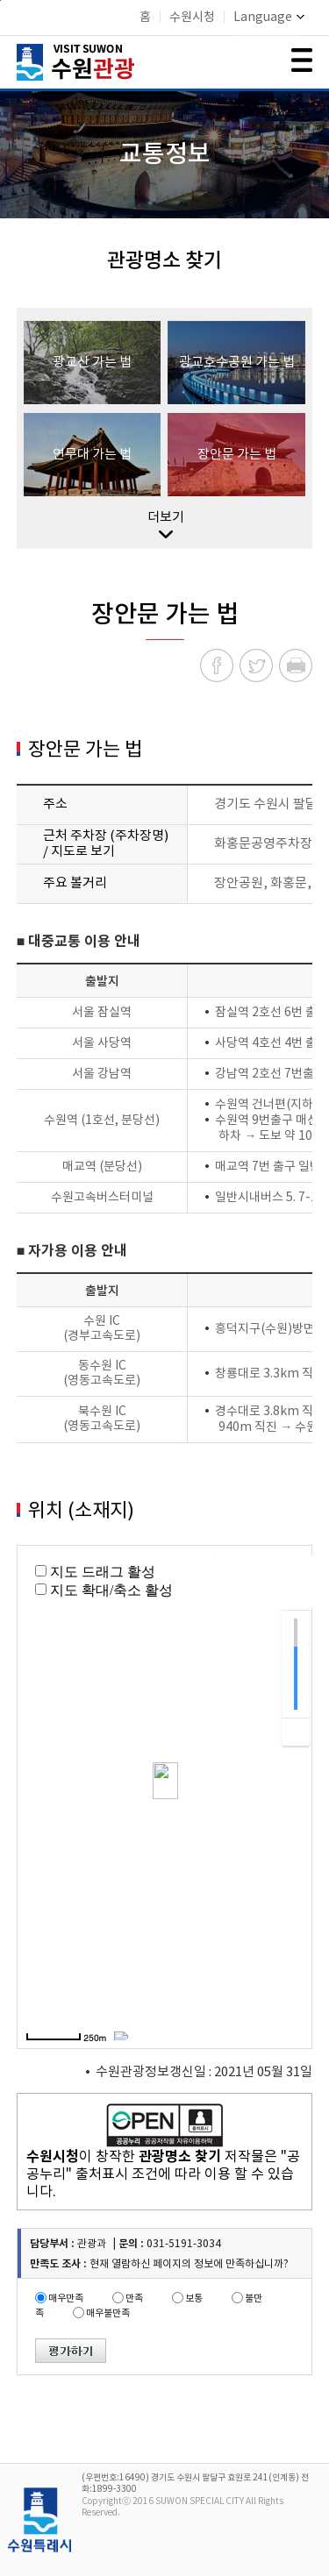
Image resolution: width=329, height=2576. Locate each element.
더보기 (165, 524)
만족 (134, 2298)
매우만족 (65, 2298)
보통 (194, 2298)
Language (268, 18)
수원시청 (192, 18)
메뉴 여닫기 (301, 60)
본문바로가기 (0, 0)
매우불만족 (108, 2313)
